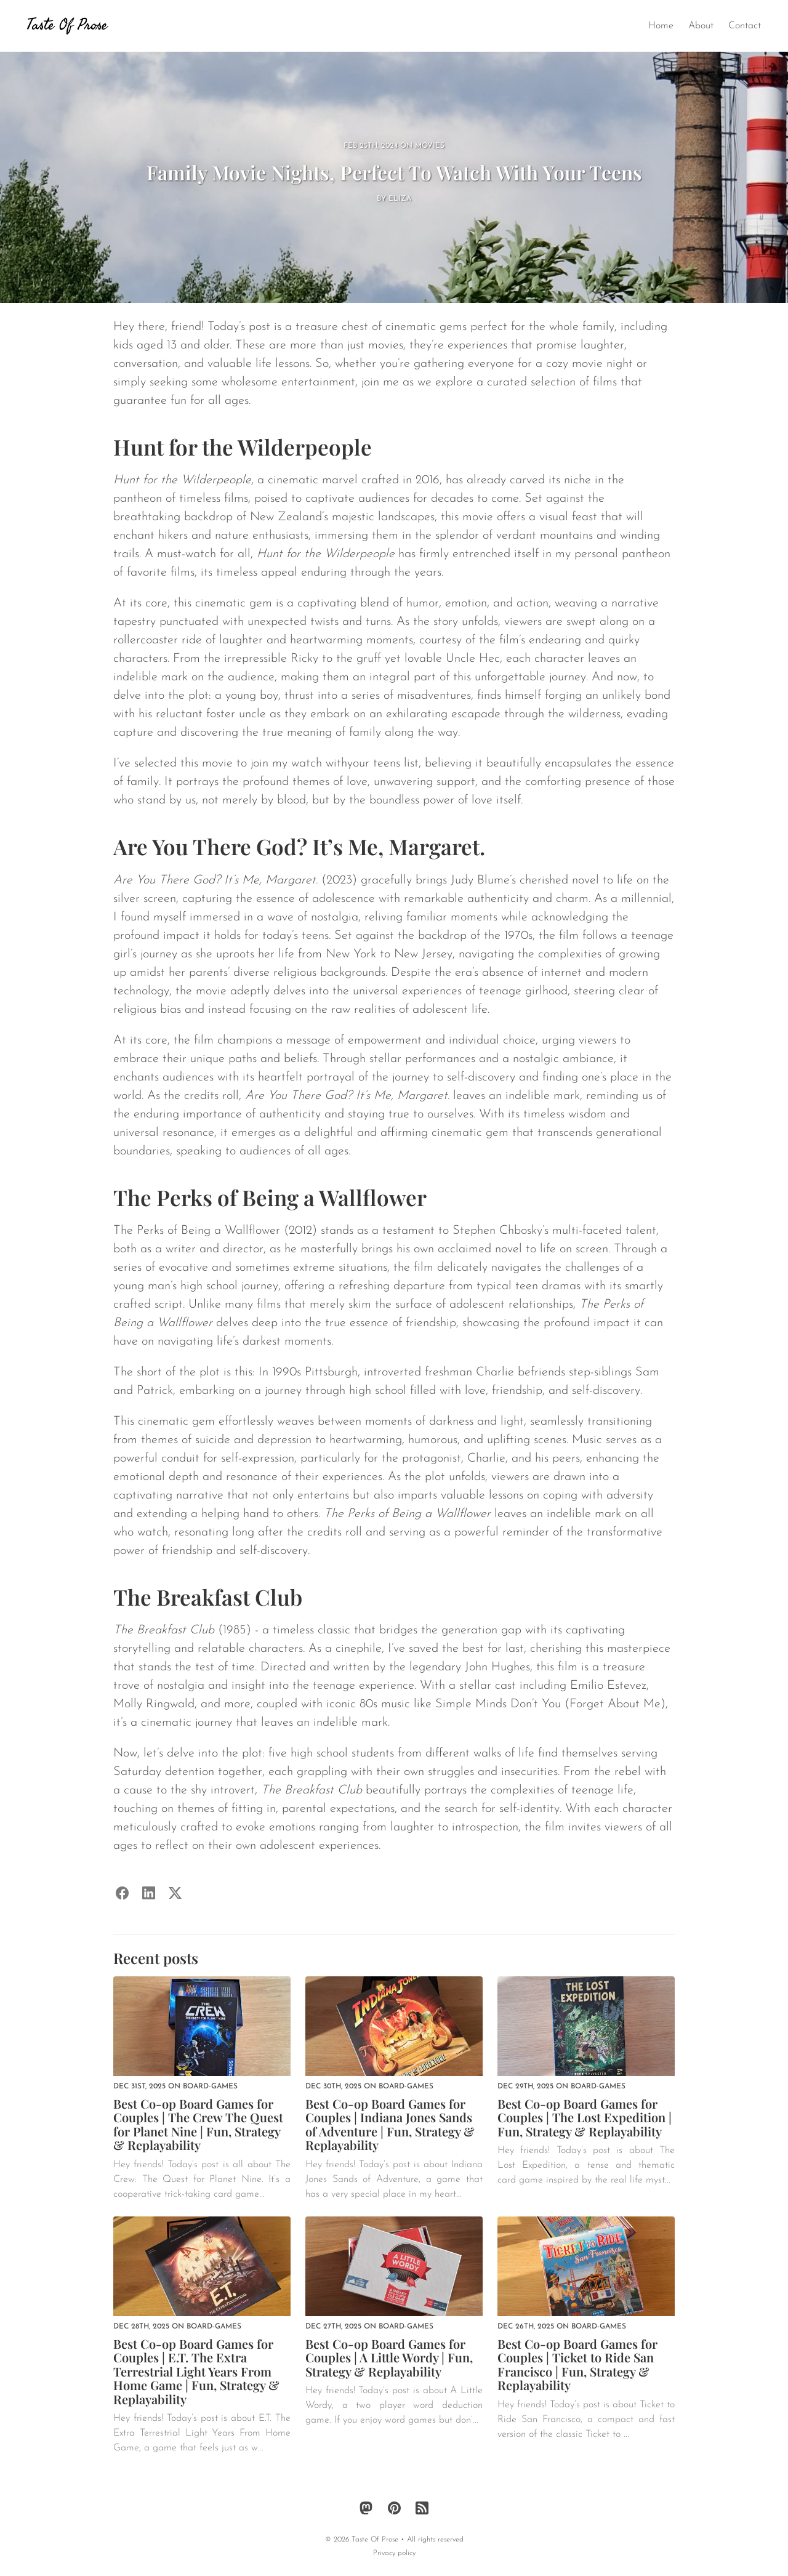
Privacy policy (394, 2553)
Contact (744, 26)
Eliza (399, 199)
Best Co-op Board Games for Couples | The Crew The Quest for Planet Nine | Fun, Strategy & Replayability (198, 2124)
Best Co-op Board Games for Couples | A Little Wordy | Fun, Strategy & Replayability (389, 2357)
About (701, 26)
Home (660, 26)
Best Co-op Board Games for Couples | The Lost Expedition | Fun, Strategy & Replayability (584, 2117)
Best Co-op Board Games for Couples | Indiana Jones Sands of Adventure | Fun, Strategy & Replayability (390, 2124)
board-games (210, 2086)
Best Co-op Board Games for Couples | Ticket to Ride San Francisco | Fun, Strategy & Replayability (577, 2364)
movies (429, 146)
